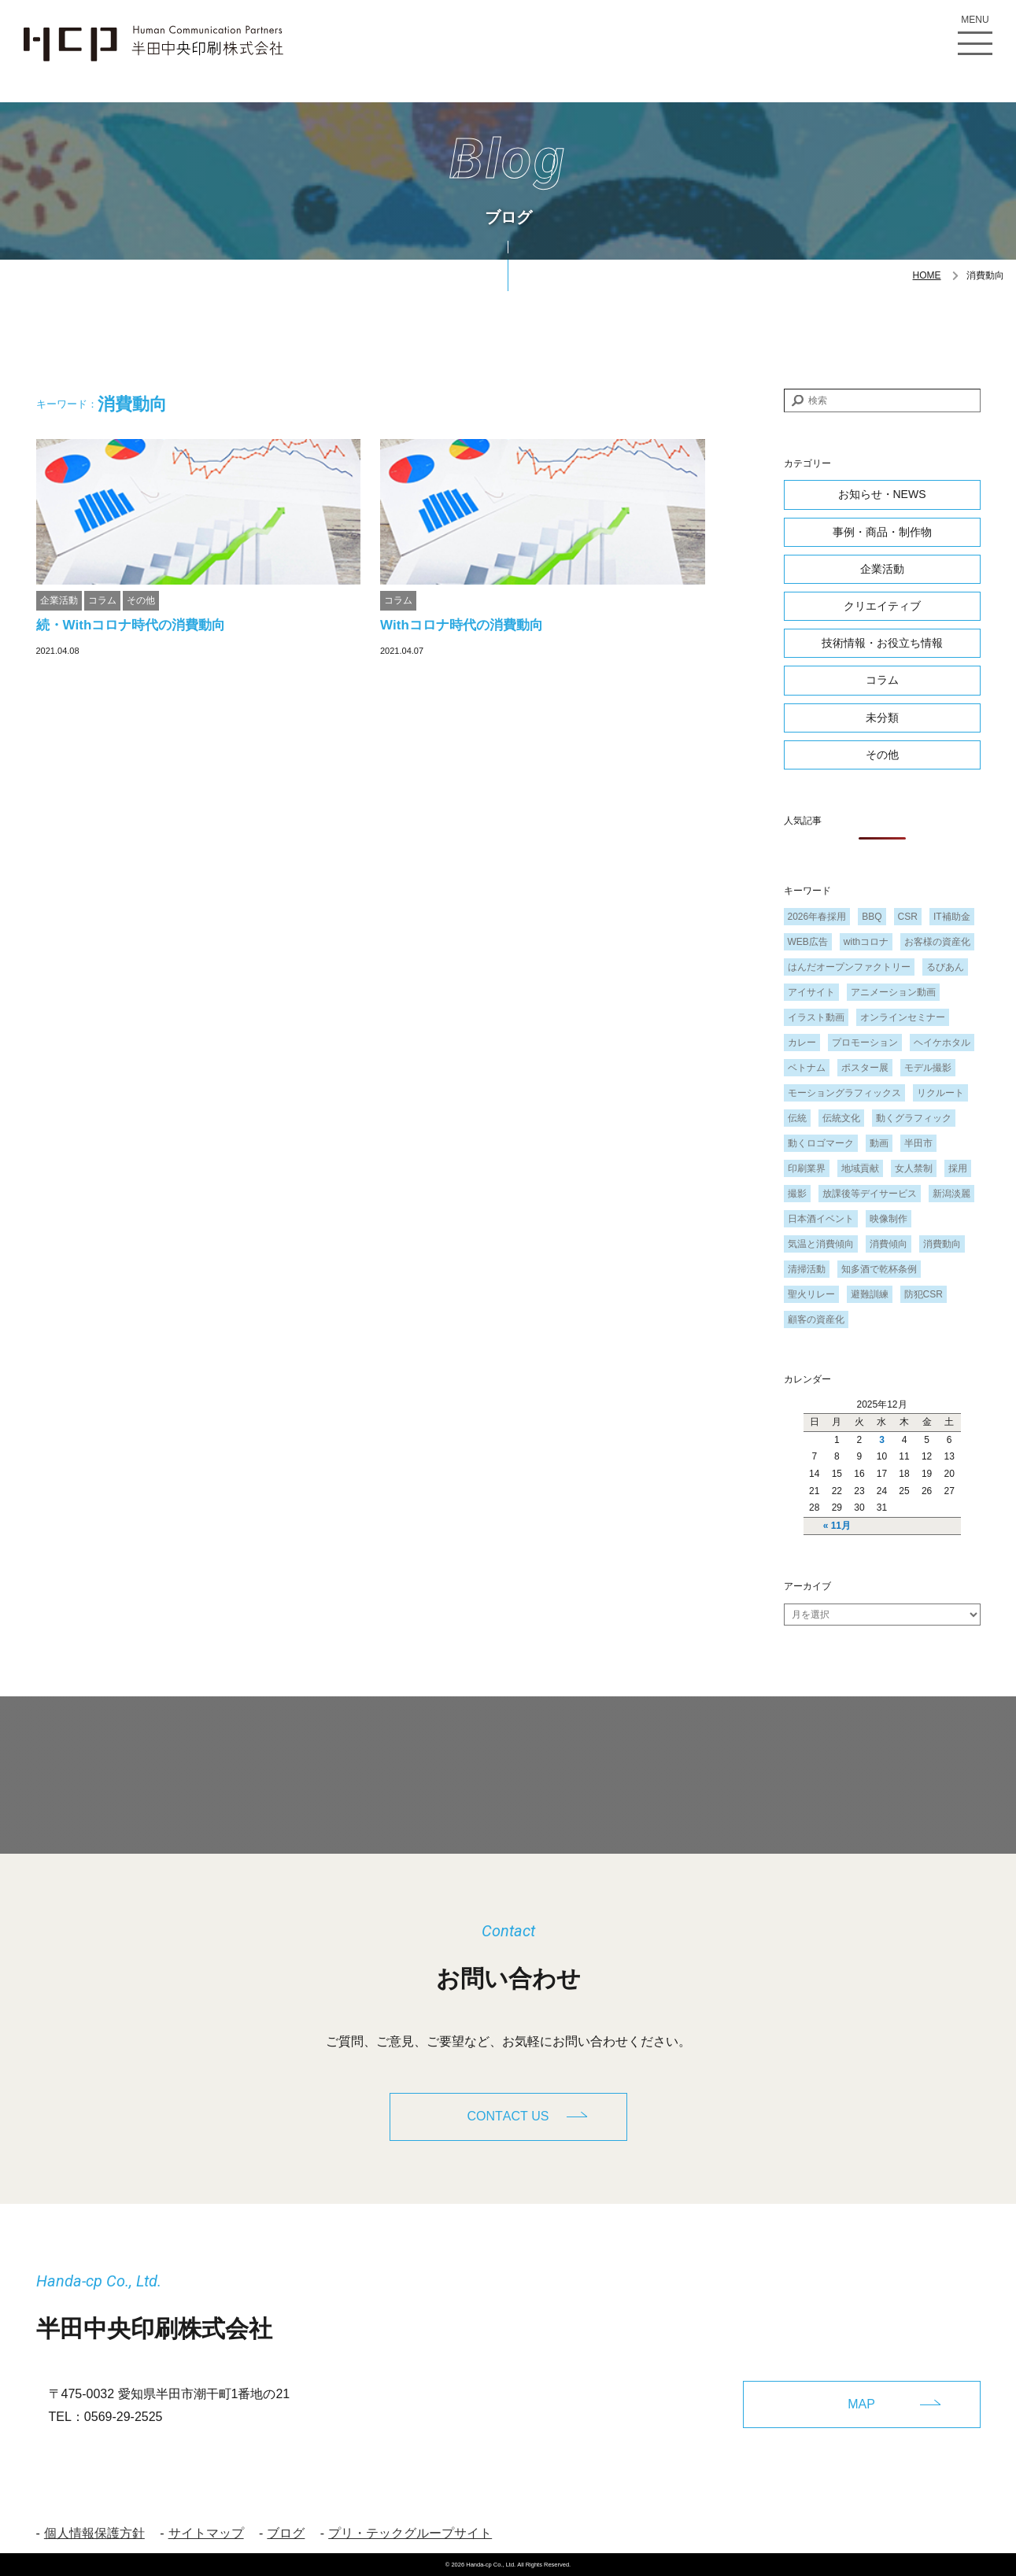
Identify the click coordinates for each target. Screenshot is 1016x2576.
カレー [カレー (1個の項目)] (802, 1042)
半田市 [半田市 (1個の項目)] (918, 1143)
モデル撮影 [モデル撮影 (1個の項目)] (927, 1067)
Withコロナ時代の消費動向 (461, 625)
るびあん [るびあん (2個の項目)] (945, 966)
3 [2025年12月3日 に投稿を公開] (882, 1439)
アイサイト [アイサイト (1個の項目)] (811, 992)
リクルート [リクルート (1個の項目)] (940, 1092)
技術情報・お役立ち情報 (882, 643)
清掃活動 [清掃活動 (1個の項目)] (807, 1269)
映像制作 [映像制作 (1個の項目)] (888, 1218)
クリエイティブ (882, 606)
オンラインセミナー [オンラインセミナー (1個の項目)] (902, 1017)
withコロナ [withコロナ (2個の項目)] (866, 941)
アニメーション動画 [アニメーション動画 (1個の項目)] (893, 992)
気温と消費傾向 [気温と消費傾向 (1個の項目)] (821, 1243)
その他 (141, 600)
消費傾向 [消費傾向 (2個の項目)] (888, 1243)
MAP (861, 2404)
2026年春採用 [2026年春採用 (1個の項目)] (817, 916)
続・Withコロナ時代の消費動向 (137, 625)
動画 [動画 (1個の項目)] (879, 1143)
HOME (927, 275)
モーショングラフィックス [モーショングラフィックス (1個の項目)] (844, 1092)
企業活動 (59, 600)
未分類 (882, 717)
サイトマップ (206, 2533)
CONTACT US (508, 2116)
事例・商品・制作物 (882, 532)
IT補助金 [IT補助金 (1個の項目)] (951, 916)
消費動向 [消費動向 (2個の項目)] (942, 1243)
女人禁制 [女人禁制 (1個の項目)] (914, 1168)
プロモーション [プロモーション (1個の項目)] (865, 1042)
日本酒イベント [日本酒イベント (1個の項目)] (821, 1218)
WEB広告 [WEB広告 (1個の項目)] (808, 941)
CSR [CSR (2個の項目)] (908, 916)
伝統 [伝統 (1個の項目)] (797, 1118)
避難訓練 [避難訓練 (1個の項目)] (870, 1294)
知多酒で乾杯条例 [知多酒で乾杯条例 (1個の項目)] (879, 1269)
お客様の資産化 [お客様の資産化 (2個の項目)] (937, 941)
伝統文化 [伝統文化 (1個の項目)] (841, 1118)
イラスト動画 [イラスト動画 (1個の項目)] (816, 1017)
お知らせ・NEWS (882, 494)
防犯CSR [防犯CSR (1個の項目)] (923, 1294)
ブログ (286, 2533)
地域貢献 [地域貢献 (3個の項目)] (860, 1168)
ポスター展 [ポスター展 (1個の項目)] (865, 1067)
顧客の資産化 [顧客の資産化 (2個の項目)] (816, 1319)
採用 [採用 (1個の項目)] (957, 1168)
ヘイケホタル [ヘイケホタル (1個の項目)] (942, 1042)
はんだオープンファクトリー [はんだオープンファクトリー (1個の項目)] (849, 966)
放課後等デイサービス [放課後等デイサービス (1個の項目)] (869, 1193)
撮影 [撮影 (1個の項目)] (797, 1193)
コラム (102, 600)
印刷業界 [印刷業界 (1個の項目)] (807, 1168)
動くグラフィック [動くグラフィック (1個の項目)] (913, 1118)
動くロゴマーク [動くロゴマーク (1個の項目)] (821, 1143)
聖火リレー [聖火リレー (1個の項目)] (811, 1294)
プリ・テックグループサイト (410, 2533)
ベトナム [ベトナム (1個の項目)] (807, 1067)
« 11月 (837, 1525)
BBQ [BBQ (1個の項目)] (871, 916)
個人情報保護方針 (94, 2533)
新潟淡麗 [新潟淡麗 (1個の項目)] (951, 1193)
